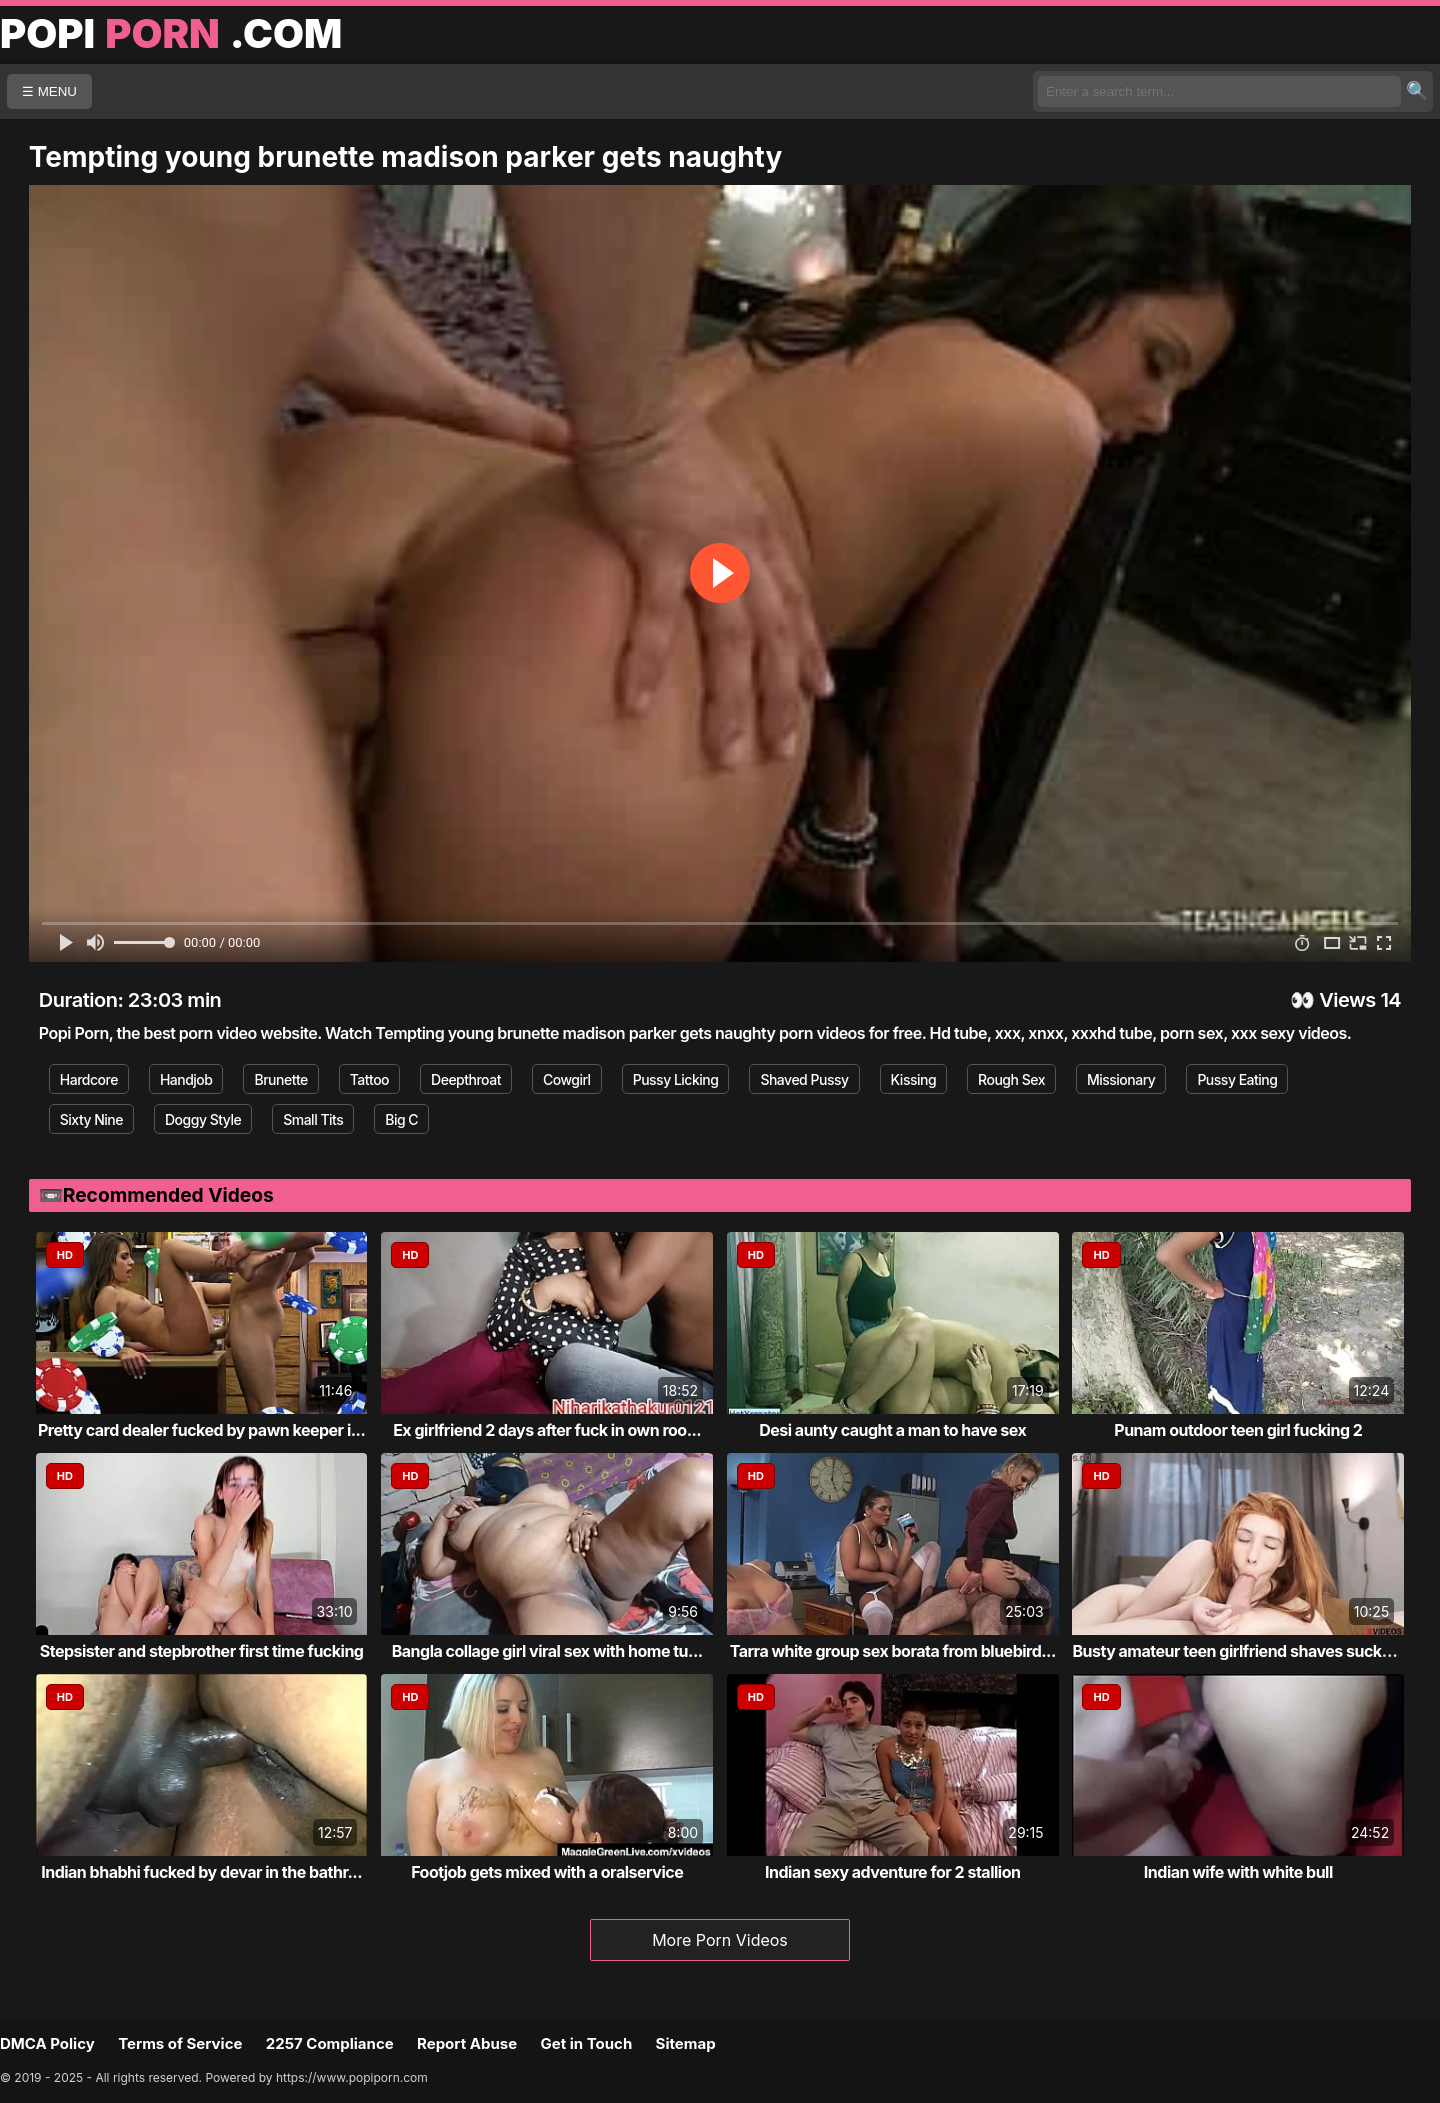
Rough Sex (1011, 1079)
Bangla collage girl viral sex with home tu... (547, 1651)
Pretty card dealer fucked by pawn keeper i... (201, 1430)
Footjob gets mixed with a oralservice (547, 1872)
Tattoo (369, 1079)
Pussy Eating (1237, 1079)
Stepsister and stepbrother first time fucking (202, 1651)
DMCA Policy (47, 2043)
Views (1347, 1000)
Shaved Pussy (804, 1079)
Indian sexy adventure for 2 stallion (892, 1872)
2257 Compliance (330, 2043)
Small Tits (313, 1119)
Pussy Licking (676, 1079)
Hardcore (89, 1079)
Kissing (914, 1079)
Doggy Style (203, 1119)
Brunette (280, 1079)
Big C (401, 1119)
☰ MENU (49, 91)
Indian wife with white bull (1238, 1872)
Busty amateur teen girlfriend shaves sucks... (1238, 1651)
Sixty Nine (91, 1119)
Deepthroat (466, 1079)
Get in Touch (586, 2043)
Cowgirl (567, 1079)
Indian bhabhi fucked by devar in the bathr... (201, 1872)
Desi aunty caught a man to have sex (892, 1430)
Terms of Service (180, 2043)
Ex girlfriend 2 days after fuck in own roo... (547, 1430)
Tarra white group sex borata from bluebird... (893, 1651)
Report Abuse (467, 2043)
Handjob (186, 1079)
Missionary (1121, 1079)
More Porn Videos (720, 1940)
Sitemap (686, 2043)
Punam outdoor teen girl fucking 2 (1238, 1430)
